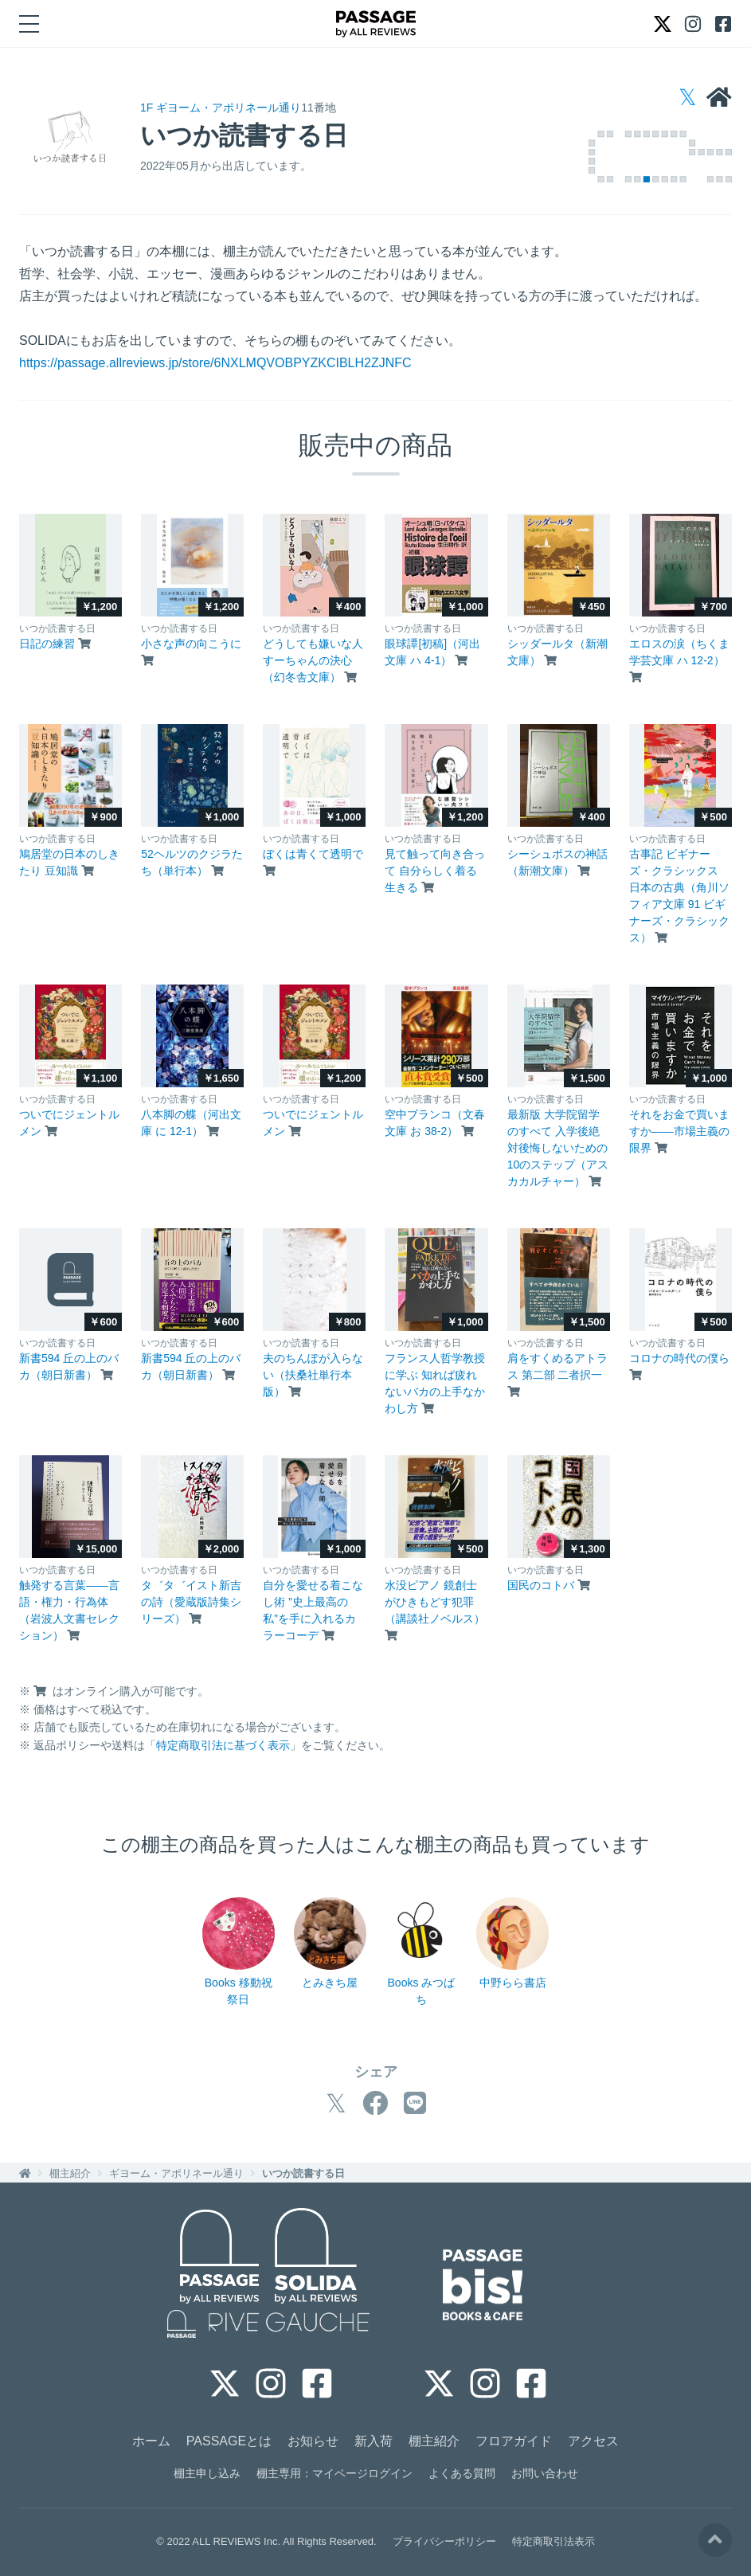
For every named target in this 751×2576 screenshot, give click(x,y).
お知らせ (312, 2441)
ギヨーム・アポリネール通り (176, 2173)
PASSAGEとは (229, 2441)
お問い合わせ (544, 2473)
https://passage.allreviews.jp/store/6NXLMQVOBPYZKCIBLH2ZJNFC (215, 363)
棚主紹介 (70, 2173)
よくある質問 (461, 2473)
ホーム (151, 2441)
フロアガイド (513, 2441)
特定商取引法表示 (553, 2541)
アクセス (593, 2441)
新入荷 (373, 2441)
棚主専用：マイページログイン (334, 2473)
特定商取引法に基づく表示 (223, 1745)
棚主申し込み (207, 2473)
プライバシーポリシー (444, 2541)
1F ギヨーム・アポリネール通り (220, 107)
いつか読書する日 (303, 2173)
